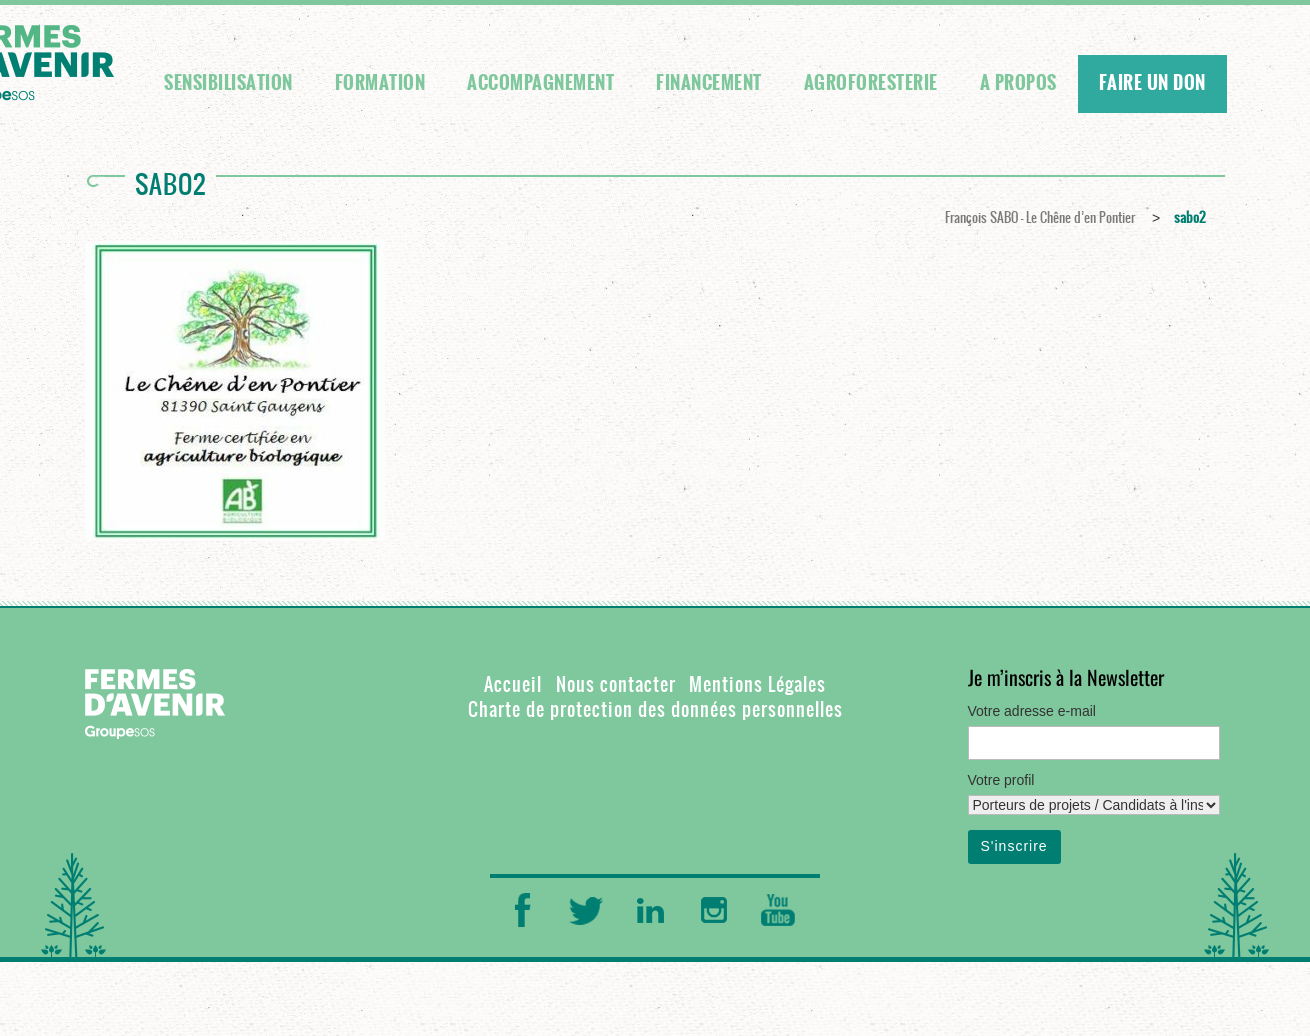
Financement (709, 83)
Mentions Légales (757, 684)
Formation (380, 83)
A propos (1018, 83)
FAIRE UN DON (1152, 83)
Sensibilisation (228, 83)
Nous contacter (616, 684)
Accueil (513, 684)
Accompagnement (540, 83)
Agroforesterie (871, 83)
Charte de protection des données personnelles (655, 709)
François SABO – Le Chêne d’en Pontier (1040, 217)
